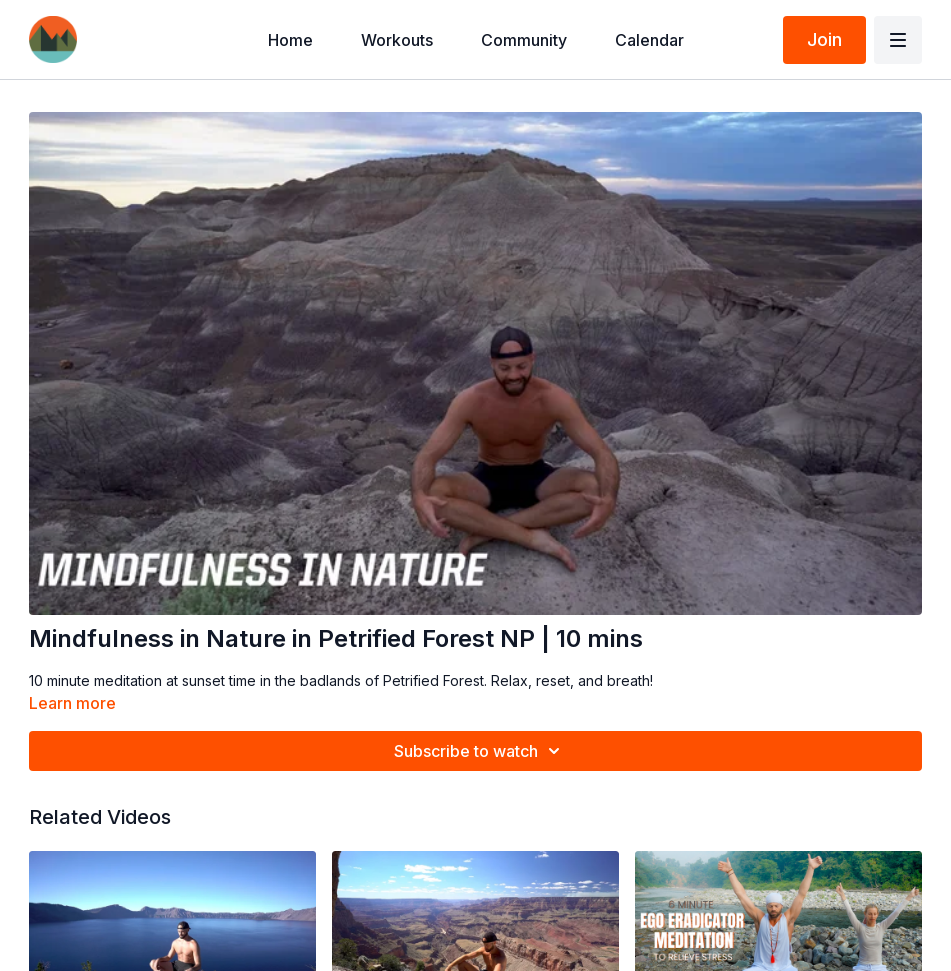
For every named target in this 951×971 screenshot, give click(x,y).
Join (824, 39)
